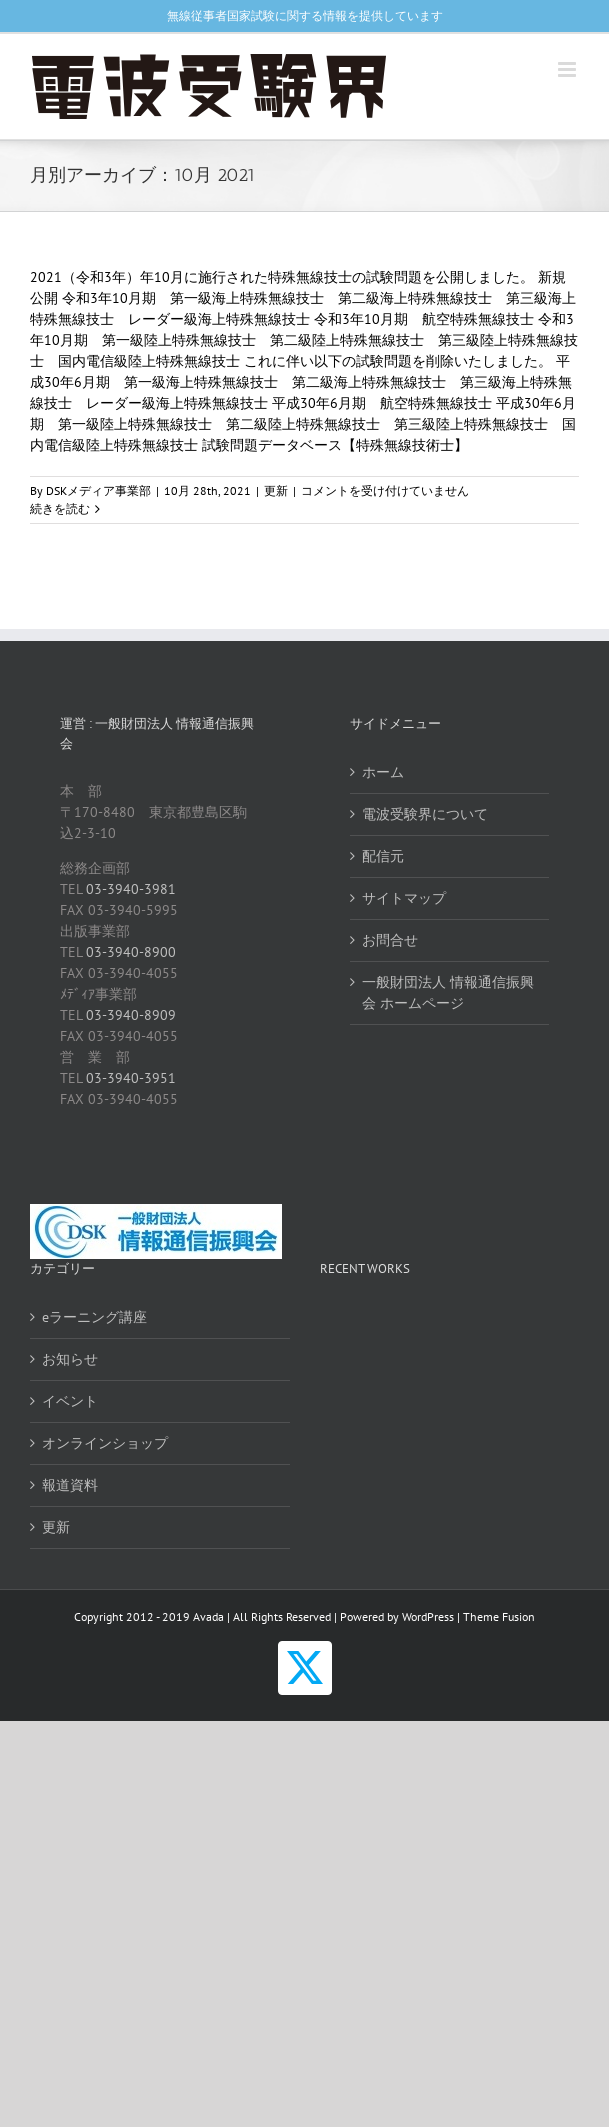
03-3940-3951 (131, 1078)
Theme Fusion (499, 1616)
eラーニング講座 (94, 1317)
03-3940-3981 (131, 889)
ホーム (383, 772)
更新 (276, 490)
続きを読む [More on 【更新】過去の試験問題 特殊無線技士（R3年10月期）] (60, 508)
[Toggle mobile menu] (568, 69)
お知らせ (70, 1359)
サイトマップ (404, 898)
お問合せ (390, 940)
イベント (70, 1401)
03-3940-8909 (131, 1015)
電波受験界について (425, 814)
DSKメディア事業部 (98, 490)
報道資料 (70, 1485)
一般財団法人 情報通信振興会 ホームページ (448, 992)
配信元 (383, 856)
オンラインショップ (105, 1443)
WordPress (428, 1616)
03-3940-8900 (131, 952)
